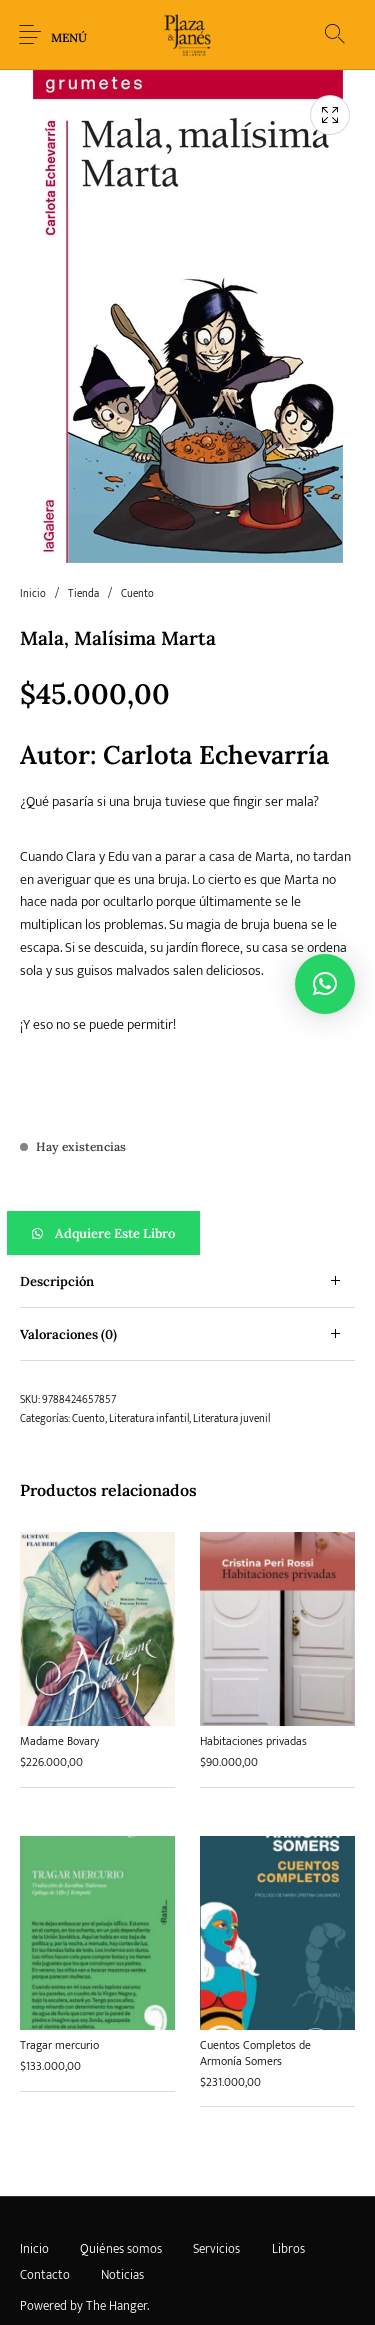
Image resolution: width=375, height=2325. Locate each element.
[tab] (187, 1281)
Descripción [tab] (57, 1281)
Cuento (137, 594)
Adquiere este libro (115, 1233)
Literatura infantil (149, 1419)
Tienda (83, 594)
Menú (69, 37)
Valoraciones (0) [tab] (68, 1334)
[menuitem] (34, 2250)
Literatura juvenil (231, 1419)
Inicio (33, 594)
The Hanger (116, 2306)
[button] (187, 1233)
